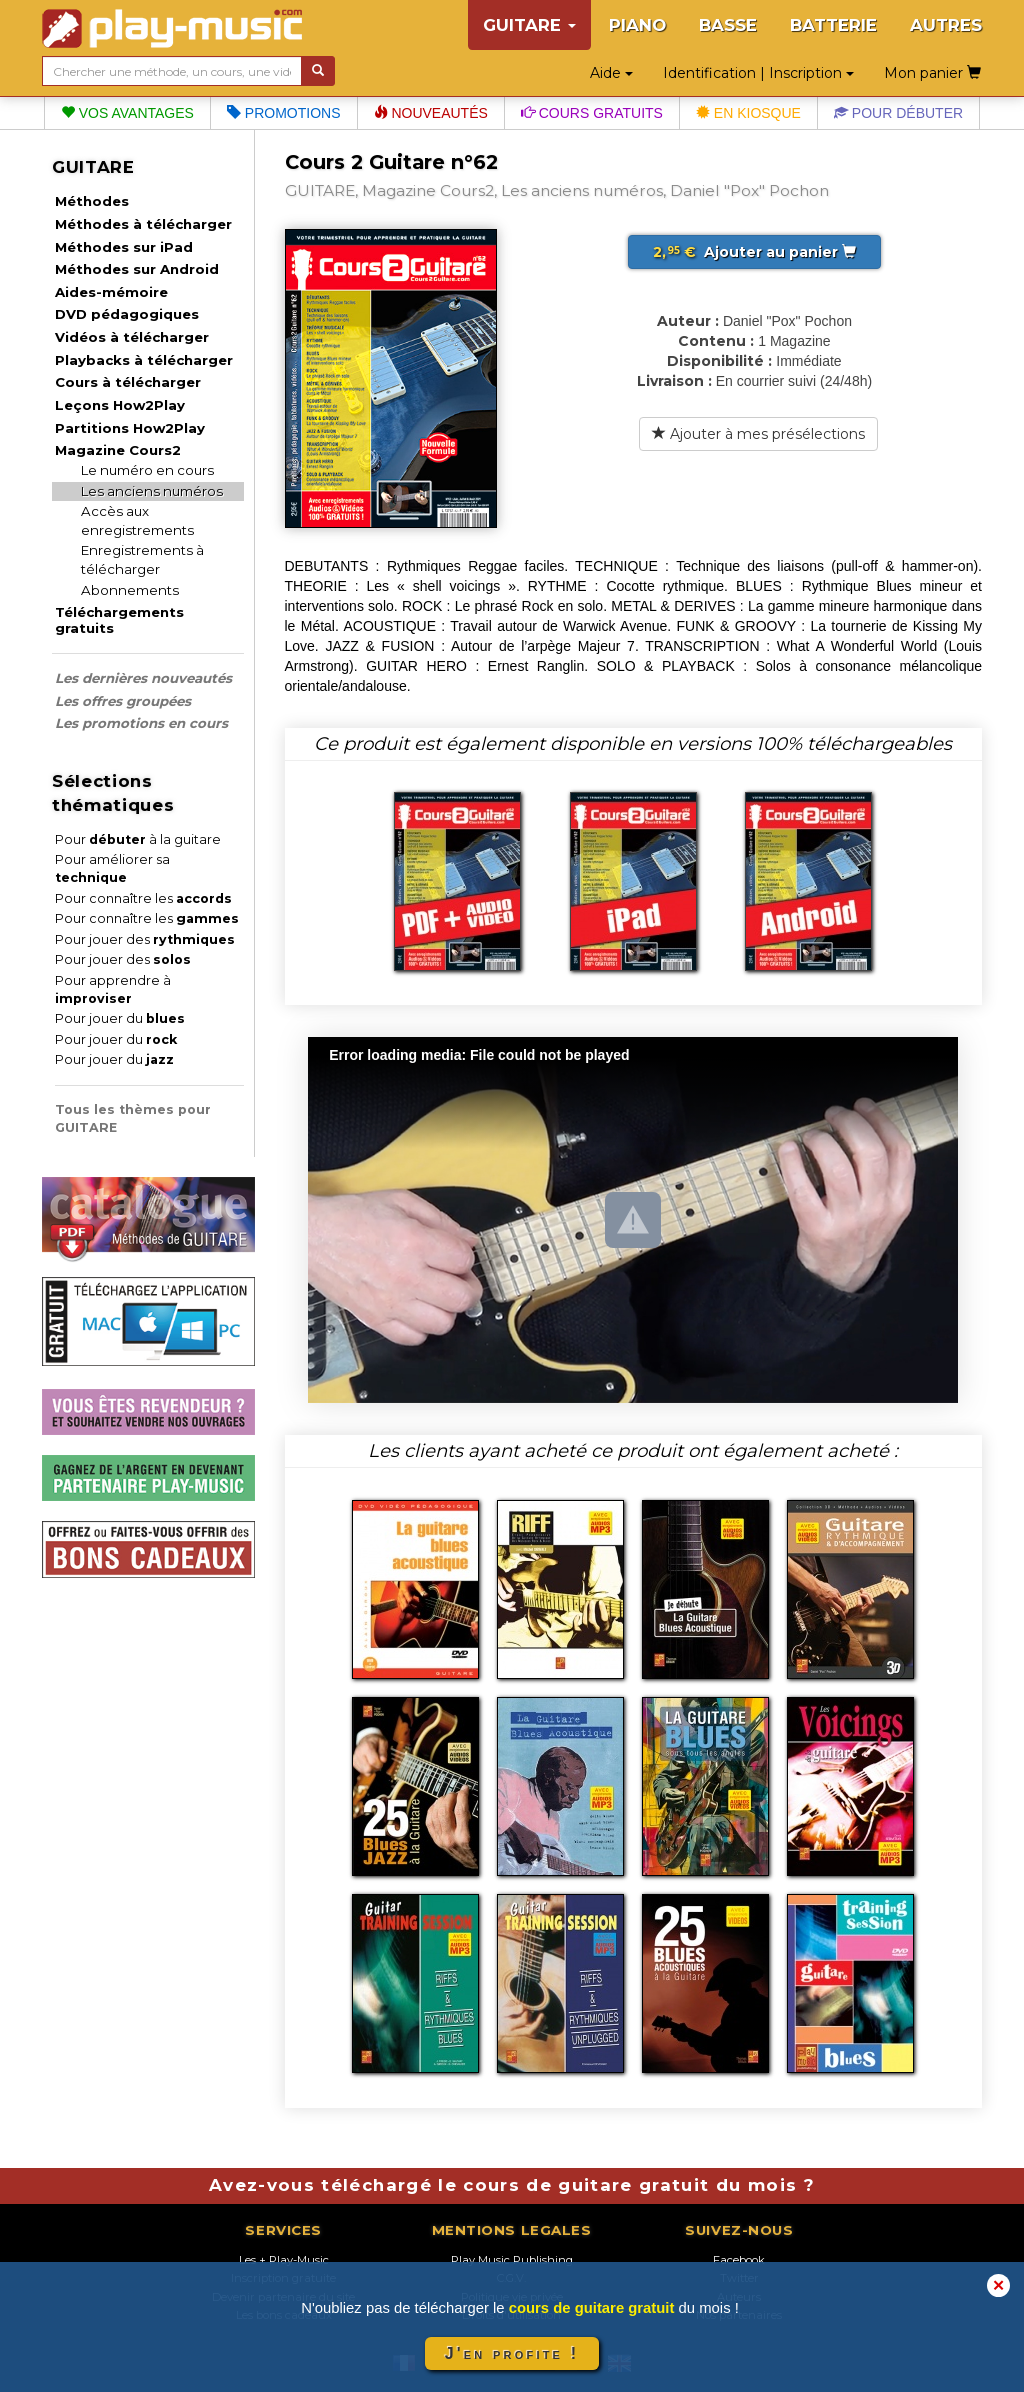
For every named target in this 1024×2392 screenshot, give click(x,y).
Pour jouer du (120, 1018)
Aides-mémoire (111, 292)
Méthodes (92, 201)
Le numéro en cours (147, 470)
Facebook (739, 2260)
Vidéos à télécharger (132, 337)
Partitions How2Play (130, 428)
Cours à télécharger (128, 382)
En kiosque (748, 113)
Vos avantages (127, 113)
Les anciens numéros (152, 491)
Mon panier (932, 73)
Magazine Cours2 (118, 450)
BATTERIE (833, 25)
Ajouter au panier (754, 252)
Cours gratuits (592, 113)
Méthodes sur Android (137, 269)
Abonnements (130, 590)
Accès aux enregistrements (137, 520)
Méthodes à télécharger (143, 224)
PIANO (637, 25)
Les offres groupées (123, 701)
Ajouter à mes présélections (758, 434)
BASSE (728, 25)
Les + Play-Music (284, 2260)
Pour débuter (898, 113)
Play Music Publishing (512, 2260)
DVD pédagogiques (127, 314)
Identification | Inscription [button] (758, 73)
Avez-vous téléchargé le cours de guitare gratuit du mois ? (512, 2185)
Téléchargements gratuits (119, 620)
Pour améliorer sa (112, 868)
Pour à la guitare (138, 839)
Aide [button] (611, 73)
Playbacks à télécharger (144, 360)
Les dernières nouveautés (143, 678)
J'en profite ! (512, 2353)
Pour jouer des (145, 939)
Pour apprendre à (113, 989)
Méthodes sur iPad (124, 247)
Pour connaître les (143, 898)
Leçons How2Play (120, 405)
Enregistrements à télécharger (142, 559)
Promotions (284, 113)
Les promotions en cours (141, 723)
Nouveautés (431, 113)
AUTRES (946, 25)
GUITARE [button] (529, 25)
